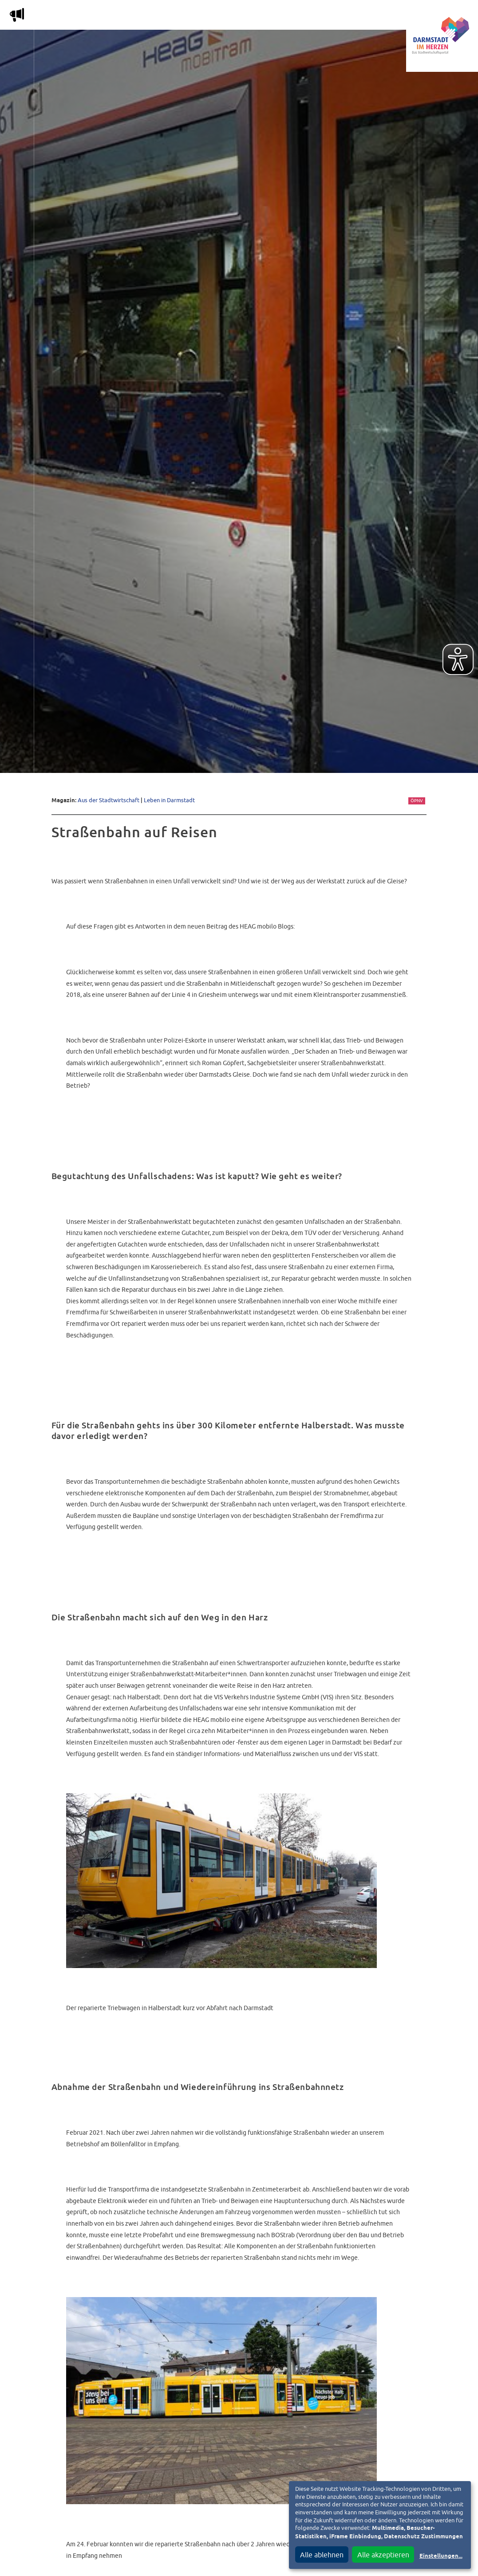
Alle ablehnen (322, 2555)
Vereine (368, 16)
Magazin (111, 16)
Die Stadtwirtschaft (176, 16)
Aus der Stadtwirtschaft (108, 800)
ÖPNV (417, 800)
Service (326, 16)
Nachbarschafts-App (262, 16)
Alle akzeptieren (383, 2555)
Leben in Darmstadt (169, 800)
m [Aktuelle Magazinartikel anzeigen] (17, 15)
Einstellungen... (440, 2556)
